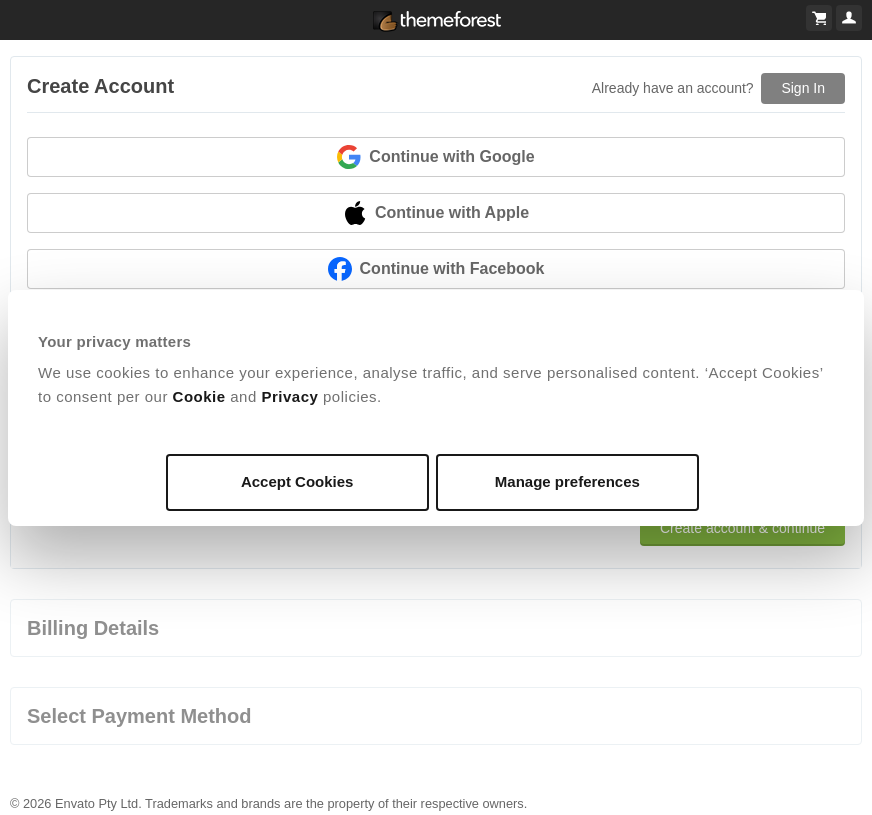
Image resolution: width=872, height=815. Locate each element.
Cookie (199, 396)
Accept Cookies (297, 481)
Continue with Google (435, 157)
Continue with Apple (436, 213)
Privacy (289, 396)
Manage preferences (567, 481)
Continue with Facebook (436, 269)
